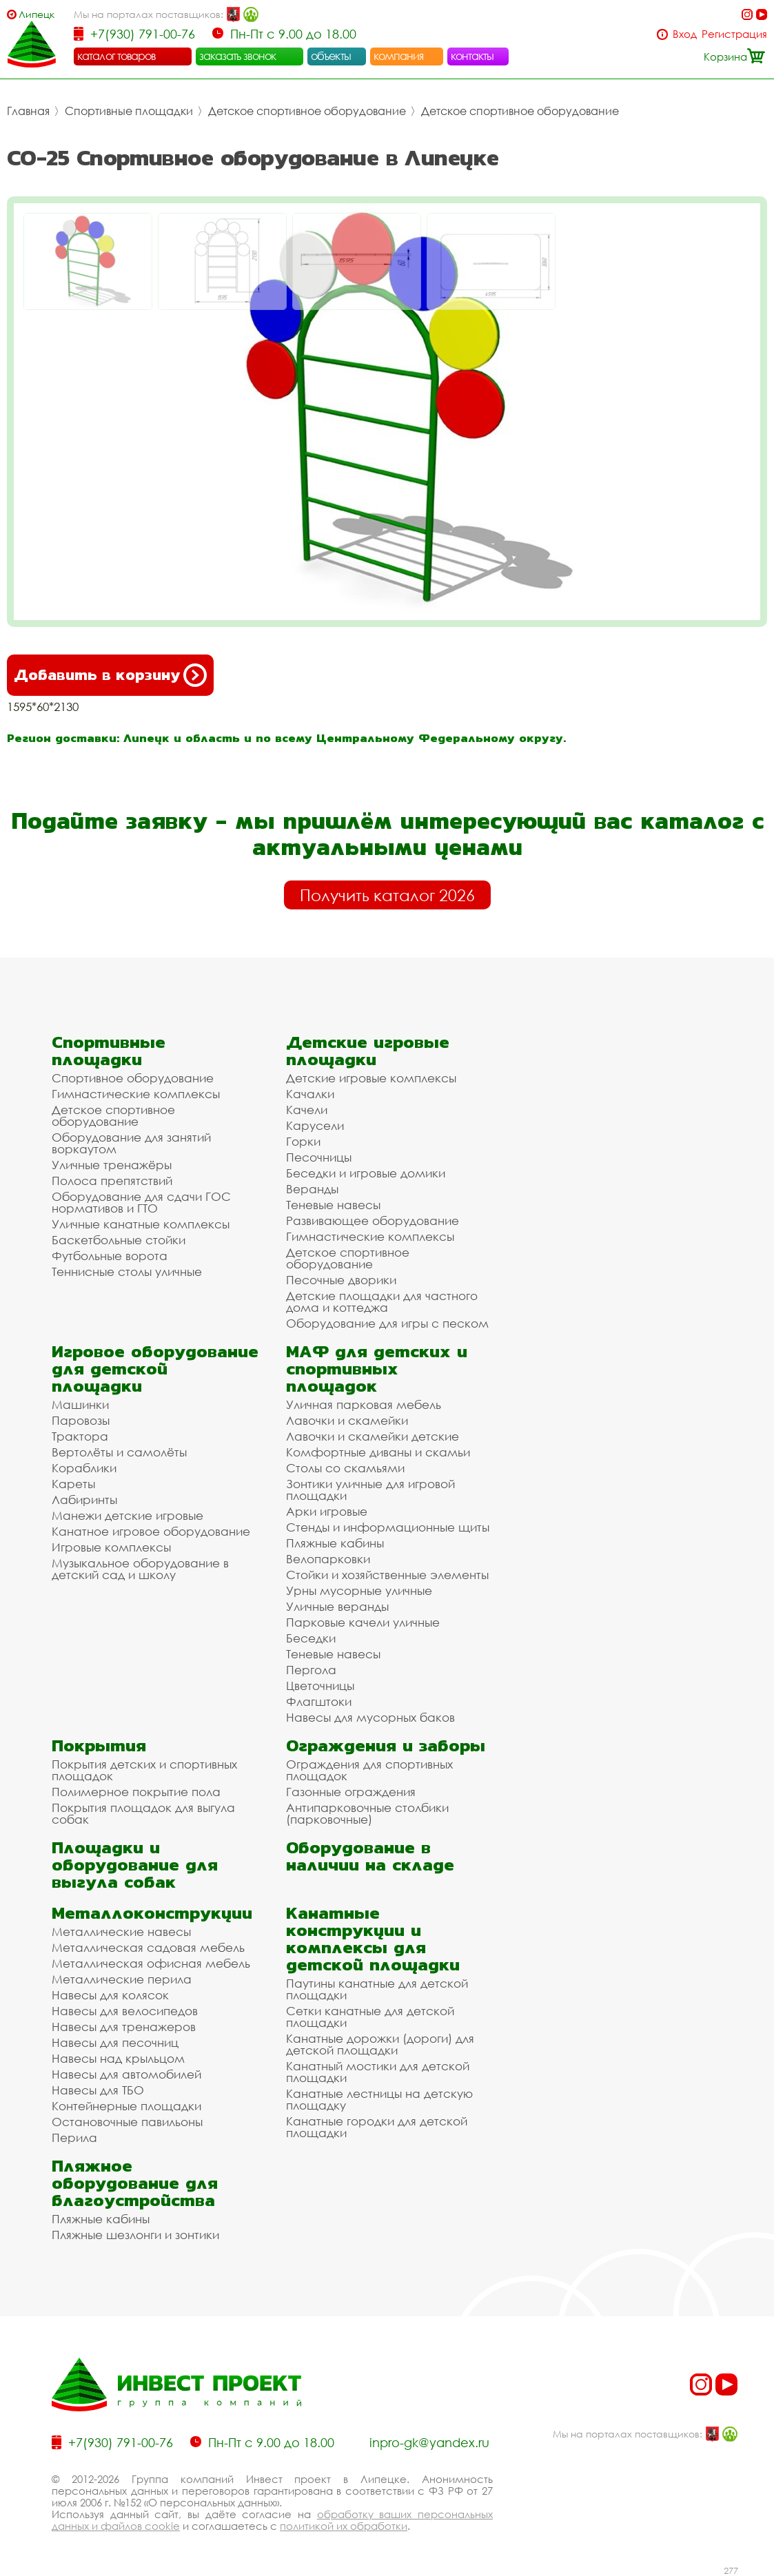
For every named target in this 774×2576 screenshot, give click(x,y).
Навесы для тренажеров (124, 2026)
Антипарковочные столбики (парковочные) (367, 1813)
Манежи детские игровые (127, 1515)
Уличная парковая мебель (363, 1404)
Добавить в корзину (110, 675)
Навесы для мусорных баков (370, 1717)
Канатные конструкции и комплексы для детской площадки (373, 1938)
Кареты (73, 1484)
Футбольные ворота (109, 1255)
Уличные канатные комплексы (141, 1224)
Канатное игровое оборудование (151, 1531)
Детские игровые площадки (367, 1050)
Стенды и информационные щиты (387, 1527)
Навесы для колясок (110, 1995)
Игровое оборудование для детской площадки (155, 1368)
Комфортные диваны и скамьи (378, 1452)
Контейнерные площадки (126, 2106)
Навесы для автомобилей (126, 2074)
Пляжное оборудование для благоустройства (135, 2183)
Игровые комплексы (111, 1547)
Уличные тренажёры (112, 1165)
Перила (74, 2137)
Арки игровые (326, 1511)
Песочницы (319, 1157)
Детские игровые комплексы (371, 1078)
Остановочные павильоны (127, 2121)
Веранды (312, 1189)
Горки (303, 1141)
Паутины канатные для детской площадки (377, 1989)
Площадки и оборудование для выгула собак (135, 1864)
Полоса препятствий (112, 1180)
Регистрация (734, 34)
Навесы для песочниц (115, 2042)
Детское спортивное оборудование (307, 111)
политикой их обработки (343, 2526)
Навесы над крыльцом (118, 2058)
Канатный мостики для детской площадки (377, 2071)
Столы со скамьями (345, 1468)
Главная (28, 111)
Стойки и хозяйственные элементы (387, 1574)
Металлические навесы (121, 1931)
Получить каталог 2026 (387, 895)
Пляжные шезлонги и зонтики (135, 2234)
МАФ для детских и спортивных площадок (376, 1368)
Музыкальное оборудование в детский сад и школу (140, 1568)
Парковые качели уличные (363, 1622)
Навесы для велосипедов (125, 2011)
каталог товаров (116, 56)
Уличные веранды (337, 1606)
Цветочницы (320, 1685)
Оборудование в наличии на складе (370, 1856)
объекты (331, 56)
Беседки (311, 1638)
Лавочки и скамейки (347, 1420)
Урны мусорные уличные (359, 1590)
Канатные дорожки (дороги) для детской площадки (380, 2044)
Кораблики (84, 1468)
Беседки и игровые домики (365, 1173)
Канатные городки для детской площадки (376, 2127)
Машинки (80, 1404)
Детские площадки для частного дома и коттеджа (382, 1301)
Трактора (80, 1436)
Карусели (315, 1125)
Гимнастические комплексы (136, 1094)
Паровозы (81, 1420)
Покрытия (99, 1745)
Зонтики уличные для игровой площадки (370, 1489)
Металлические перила (122, 1979)
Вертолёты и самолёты (119, 1452)
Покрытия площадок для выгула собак (143, 1813)
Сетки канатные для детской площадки (370, 2016)
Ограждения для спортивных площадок (369, 1770)
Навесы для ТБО (98, 2090)
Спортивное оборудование (133, 1078)
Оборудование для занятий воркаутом (131, 1143)
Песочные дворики (341, 1280)
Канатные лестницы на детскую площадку (379, 2099)
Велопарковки (328, 1559)
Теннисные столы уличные (127, 1271)
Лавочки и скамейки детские (372, 1436)
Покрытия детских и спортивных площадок (144, 1770)
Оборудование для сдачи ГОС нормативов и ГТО (141, 1202)
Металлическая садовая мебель (148, 1947)
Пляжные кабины (335, 1543)
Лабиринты (84, 1499)
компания (399, 56)
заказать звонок (237, 56)
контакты (472, 56)
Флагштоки (319, 1701)
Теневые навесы (333, 1204)
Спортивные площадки (129, 111)
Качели (306, 1109)
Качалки (310, 1094)
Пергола (311, 1670)
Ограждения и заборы (385, 1745)
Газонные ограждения (351, 1791)
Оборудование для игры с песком (387, 1323)
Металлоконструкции (152, 1912)
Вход (685, 34)
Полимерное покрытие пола (136, 1791)
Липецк (36, 14)
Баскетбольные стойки (118, 1240)
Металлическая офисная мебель (151, 1963)
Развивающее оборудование (372, 1220)
